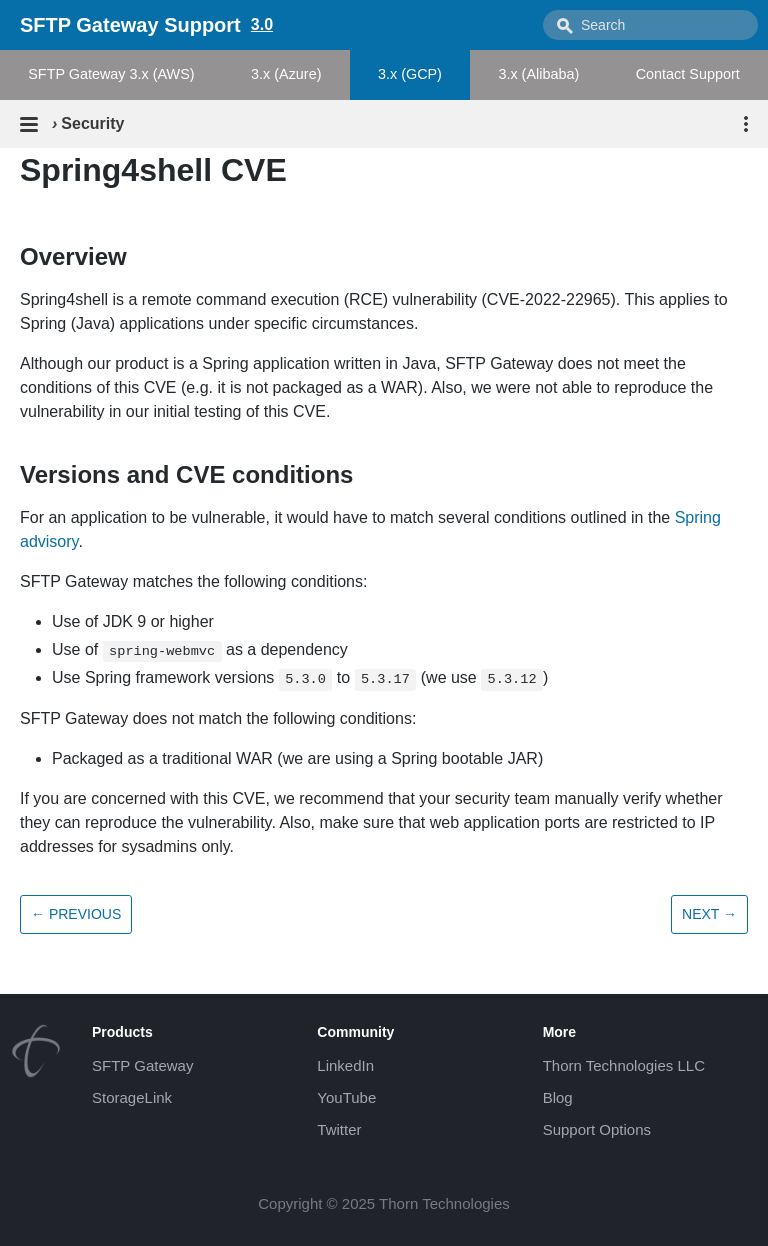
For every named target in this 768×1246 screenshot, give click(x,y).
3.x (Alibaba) (538, 74)
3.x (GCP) (410, 74)
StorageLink (132, 1097)
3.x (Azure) (286, 74)
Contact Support (688, 74)
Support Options (597, 1129)
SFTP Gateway (142, 1065)
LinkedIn (345, 1065)
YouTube (346, 1097)
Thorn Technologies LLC (624, 1065)
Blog (558, 1097)
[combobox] (650, 25)
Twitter (339, 1129)
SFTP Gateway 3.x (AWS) (111, 74)
